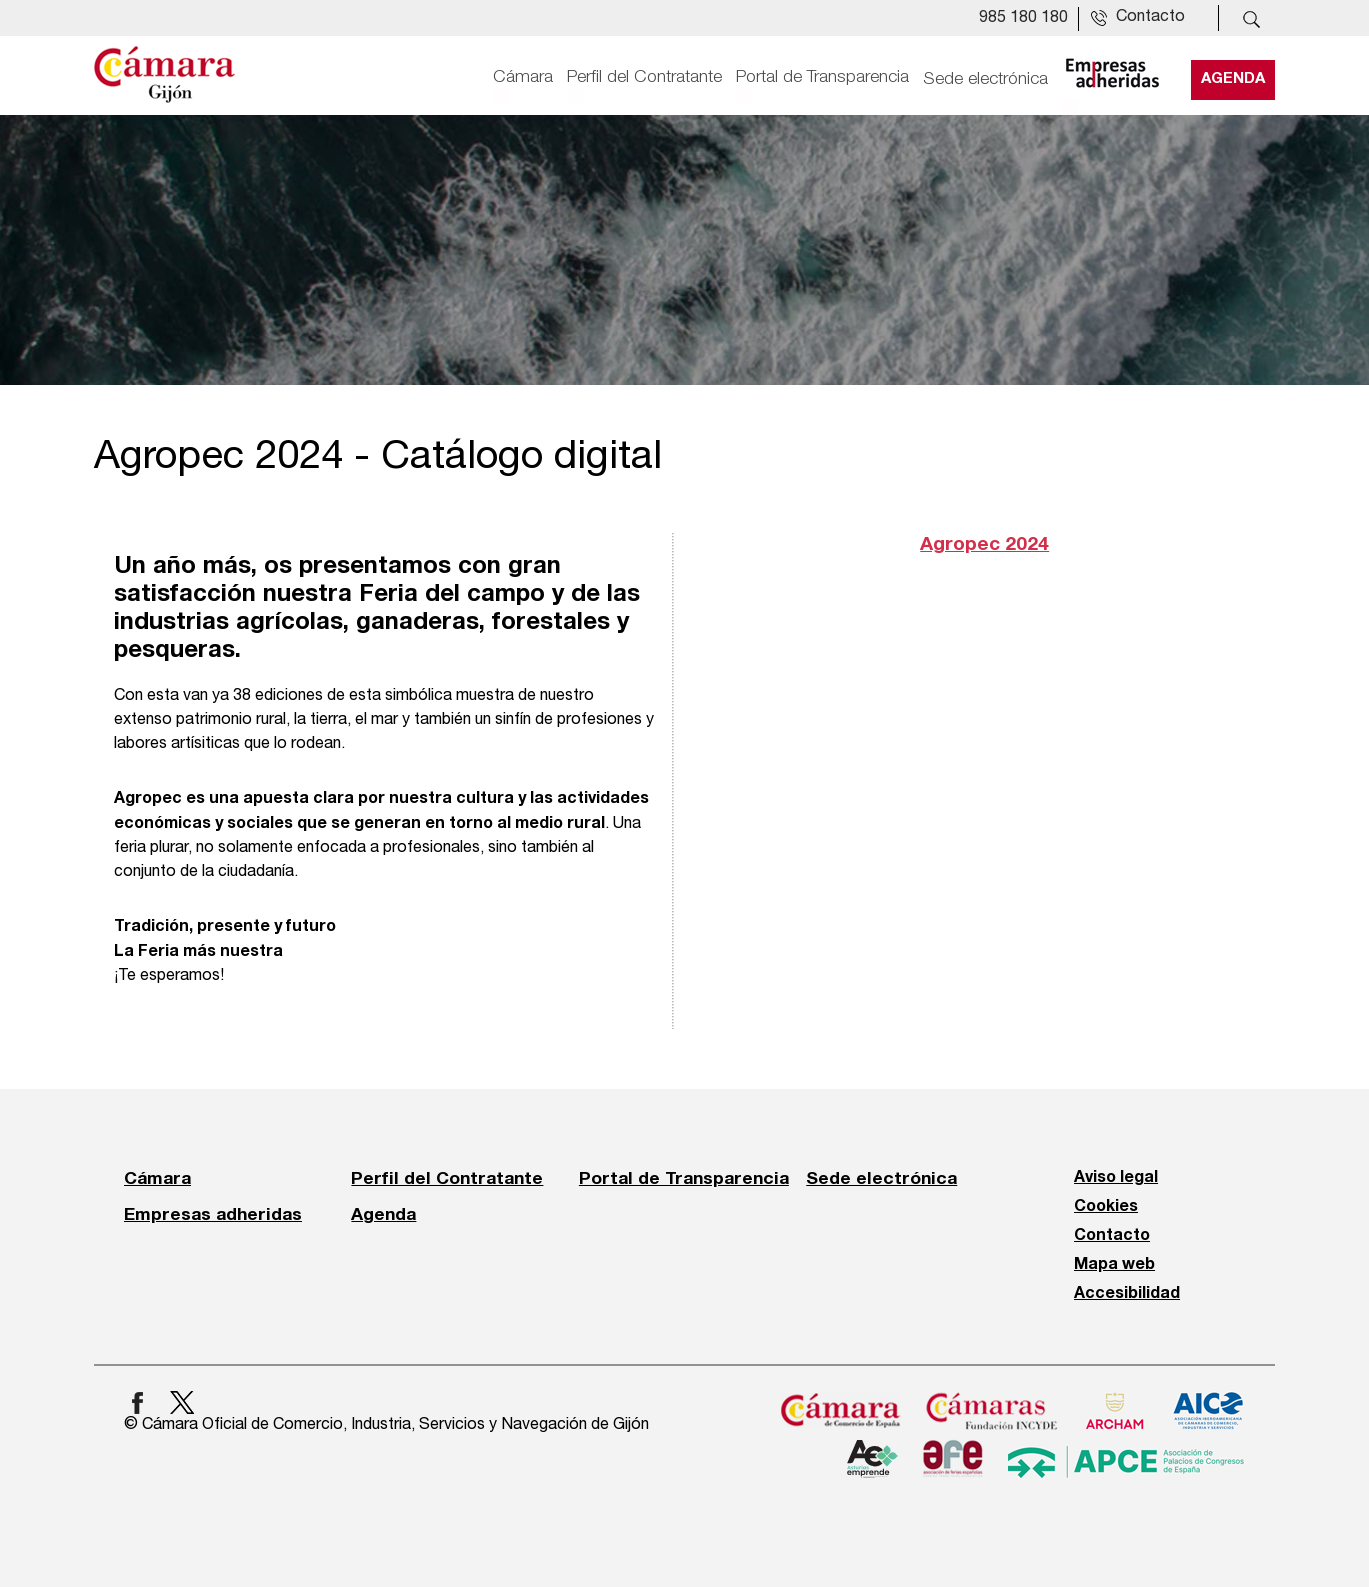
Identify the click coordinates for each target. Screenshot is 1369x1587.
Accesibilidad (1127, 1294)
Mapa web (1114, 1265)
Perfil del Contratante (644, 77)
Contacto (1112, 1236)
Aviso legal (1116, 1178)
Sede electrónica (985, 77)
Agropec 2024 (984, 544)
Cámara (523, 77)
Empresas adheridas (213, 1214)
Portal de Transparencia (822, 77)
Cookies (1106, 1207)
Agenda (1233, 77)
